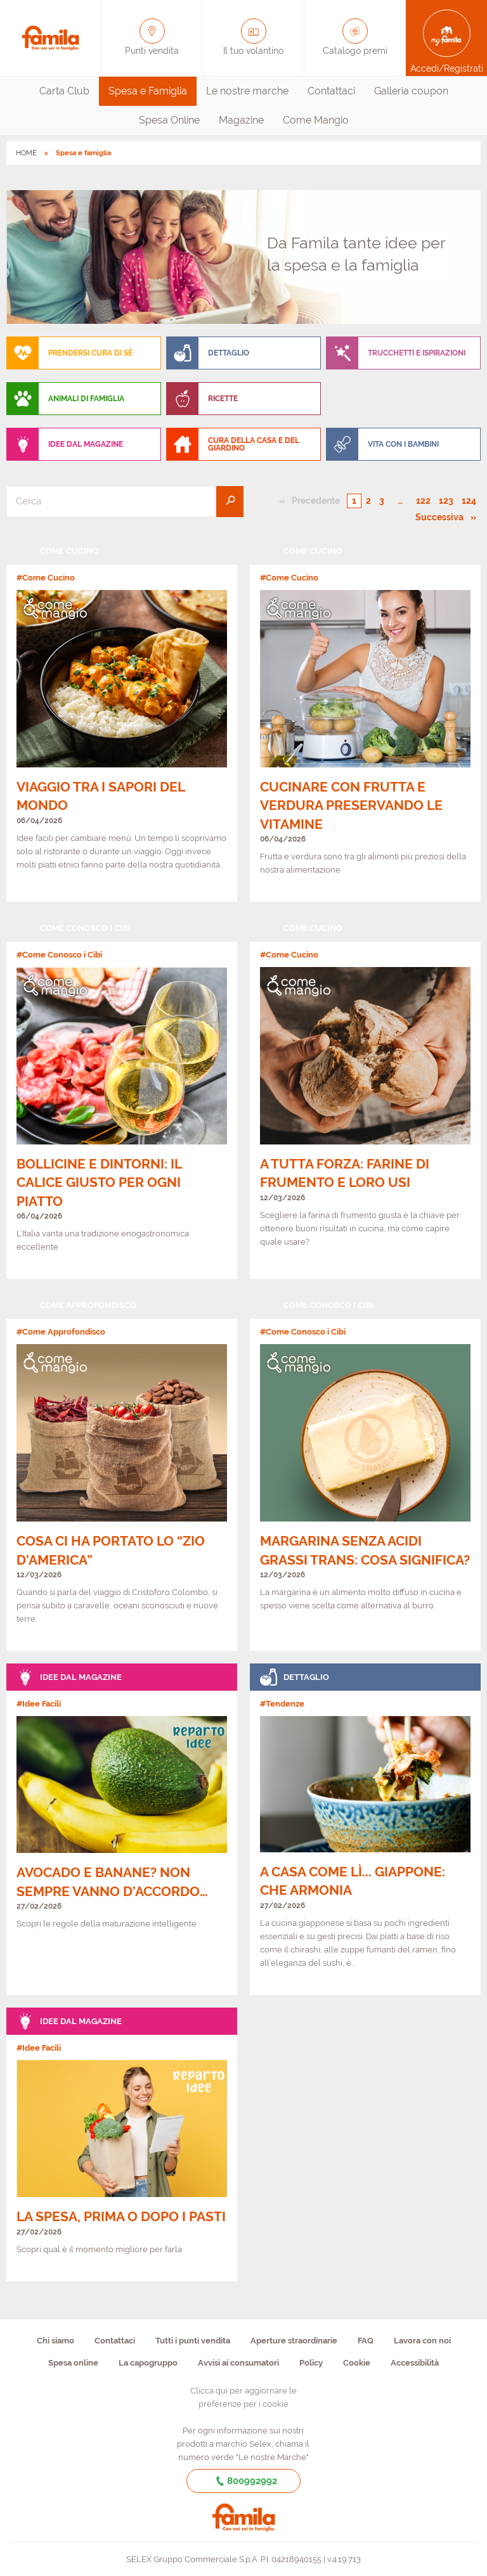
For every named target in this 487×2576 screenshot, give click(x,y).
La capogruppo (148, 2363)
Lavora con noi (422, 2340)
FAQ (365, 2340)
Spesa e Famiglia (147, 91)
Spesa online (73, 2363)
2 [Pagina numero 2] (368, 501)
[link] (121, 719)
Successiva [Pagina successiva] (443, 516)
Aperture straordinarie (293, 2340)
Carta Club (64, 91)
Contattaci (331, 91)
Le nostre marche (247, 91)
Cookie (356, 2363)
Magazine (241, 120)
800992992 (244, 2481)
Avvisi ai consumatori (238, 2363)
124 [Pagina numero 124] (469, 501)
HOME (26, 153)
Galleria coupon (411, 91)
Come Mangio (316, 120)
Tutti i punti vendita (192, 2340)
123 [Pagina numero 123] (446, 501)
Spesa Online (169, 120)
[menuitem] (64, 91)
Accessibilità (415, 2363)
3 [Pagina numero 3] (381, 501)
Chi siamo (55, 2340)
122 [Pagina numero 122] (423, 501)
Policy (311, 2363)
